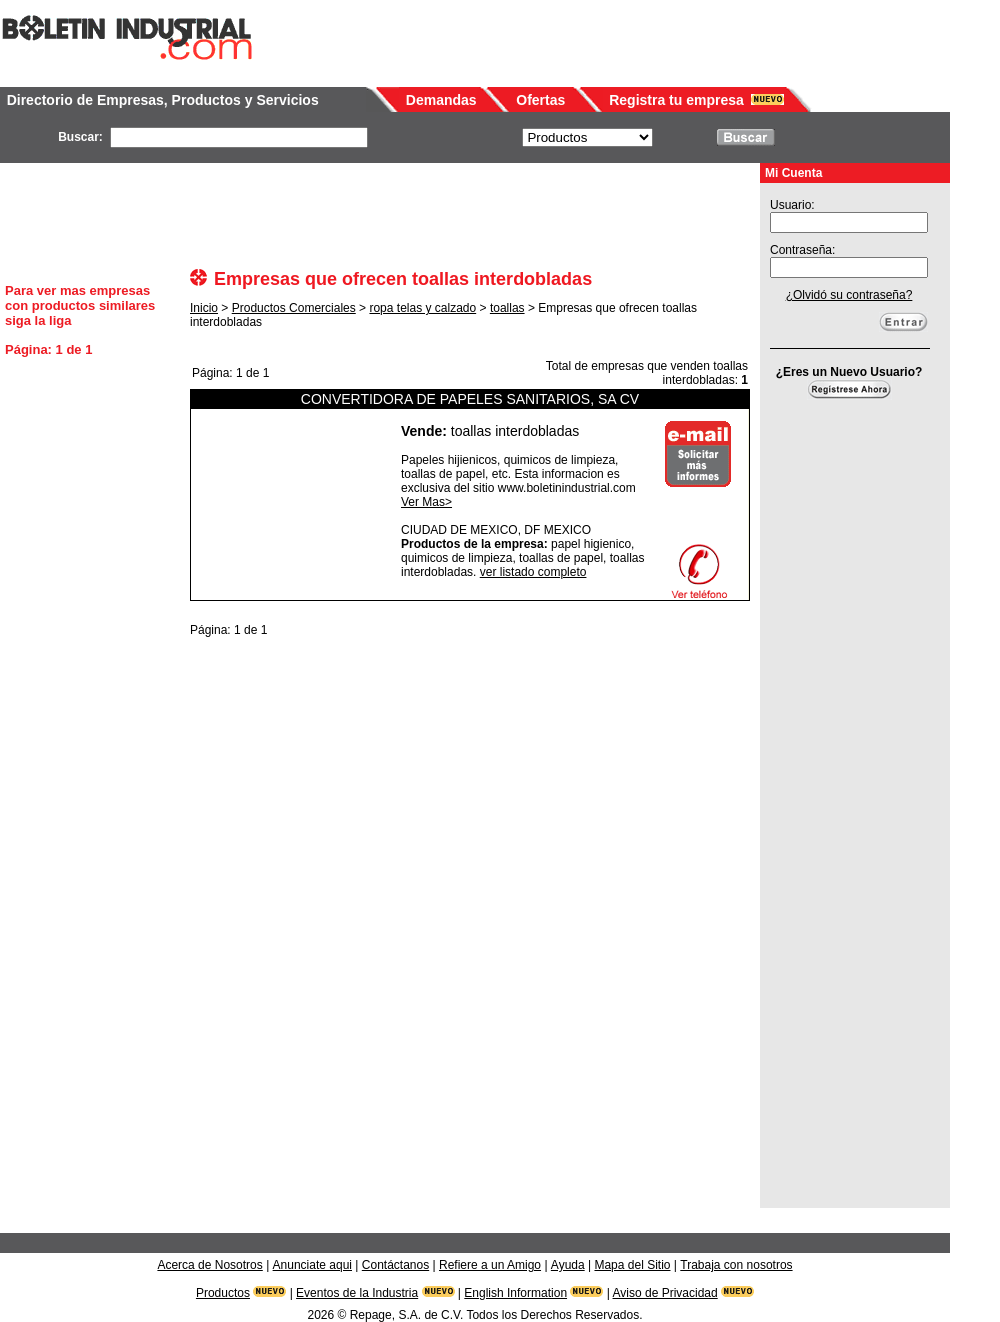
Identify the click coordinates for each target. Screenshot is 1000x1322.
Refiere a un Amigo (490, 1265)
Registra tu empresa (676, 100)
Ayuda (568, 1265)
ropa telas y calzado (422, 308)
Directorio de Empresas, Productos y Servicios (163, 100)
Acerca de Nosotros (209, 1265)
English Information (515, 1293)
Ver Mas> (426, 502)
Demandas (441, 100)
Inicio (204, 308)
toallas (507, 308)
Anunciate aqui (312, 1265)
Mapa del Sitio (632, 1265)
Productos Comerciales (294, 308)
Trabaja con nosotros (736, 1265)
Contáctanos (395, 1265)
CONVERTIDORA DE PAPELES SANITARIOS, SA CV (470, 399)
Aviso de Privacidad (665, 1293)
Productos (223, 1293)
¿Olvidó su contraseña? (849, 295)
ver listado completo (533, 572)
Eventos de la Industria (357, 1293)
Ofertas (540, 100)
